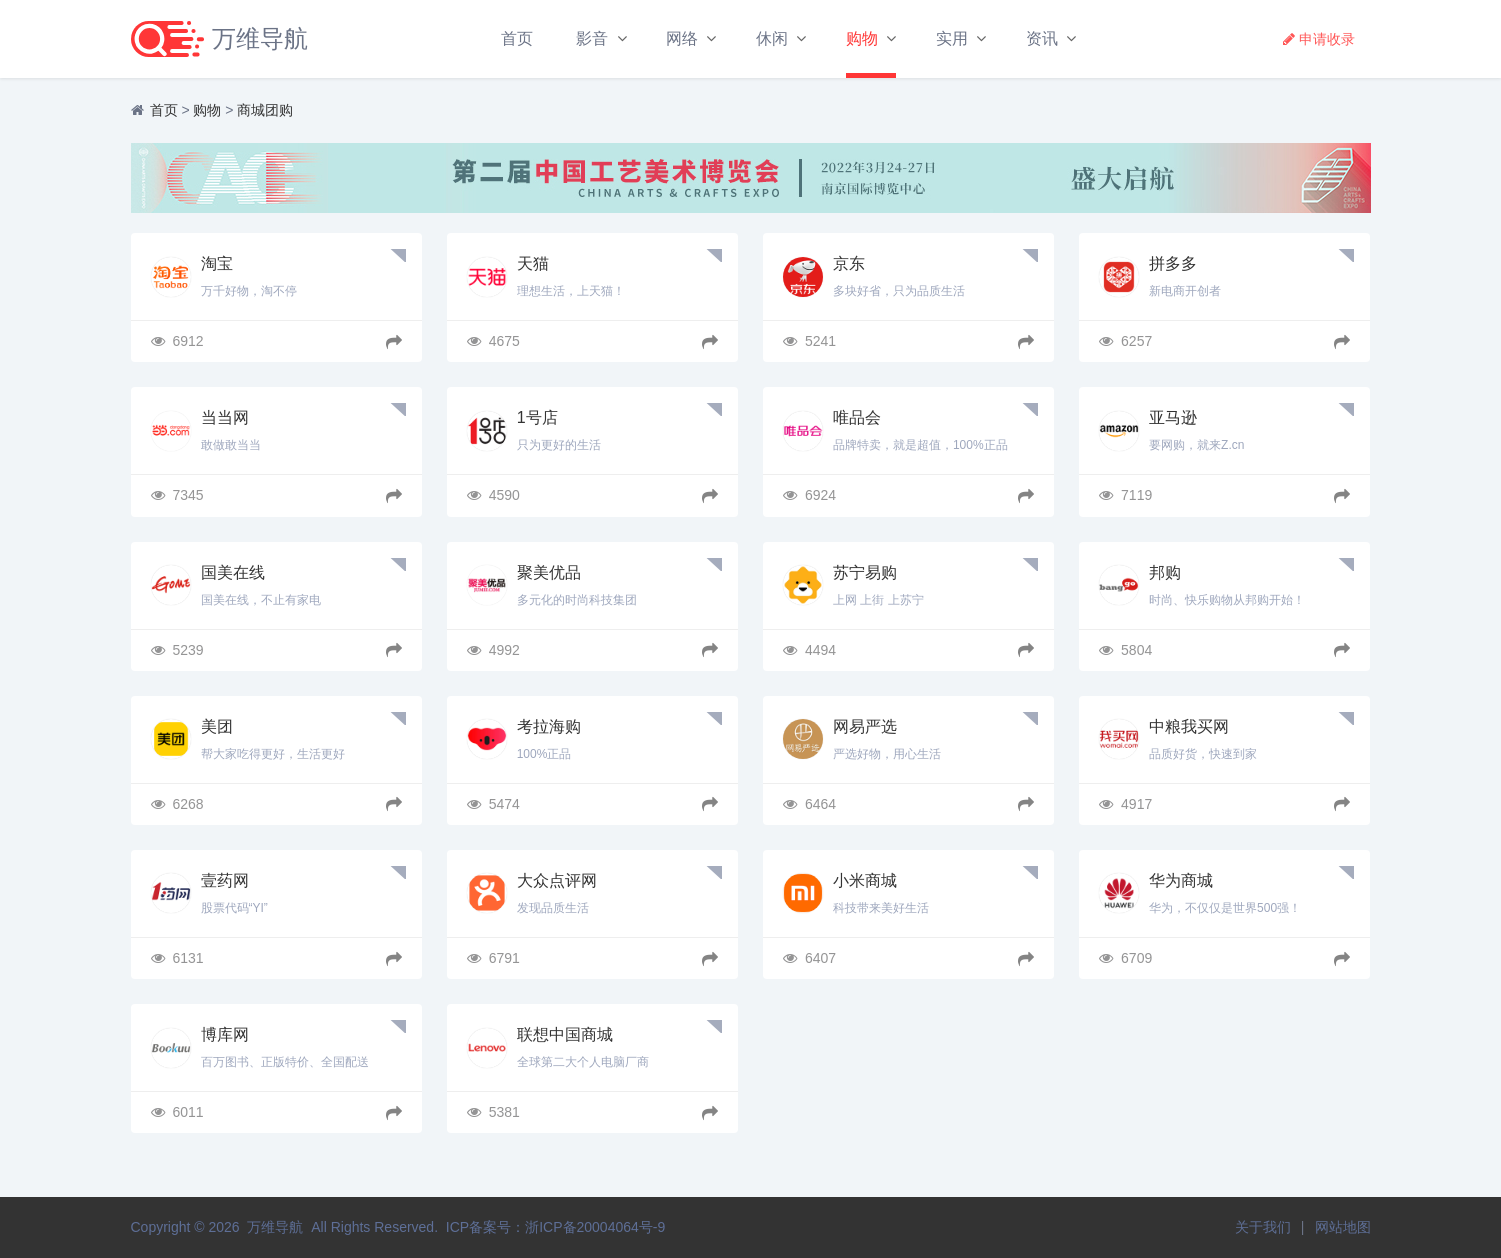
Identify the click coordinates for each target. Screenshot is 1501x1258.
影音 (592, 38)
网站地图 (1343, 1227)
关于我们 (1263, 1227)
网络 (682, 38)
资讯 (1042, 38)
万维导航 (275, 1227)
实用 (952, 38)
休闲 (772, 38)
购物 (862, 38)
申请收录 (1319, 39)
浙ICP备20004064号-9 (595, 1227)
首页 (517, 38)
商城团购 (265, 110)
